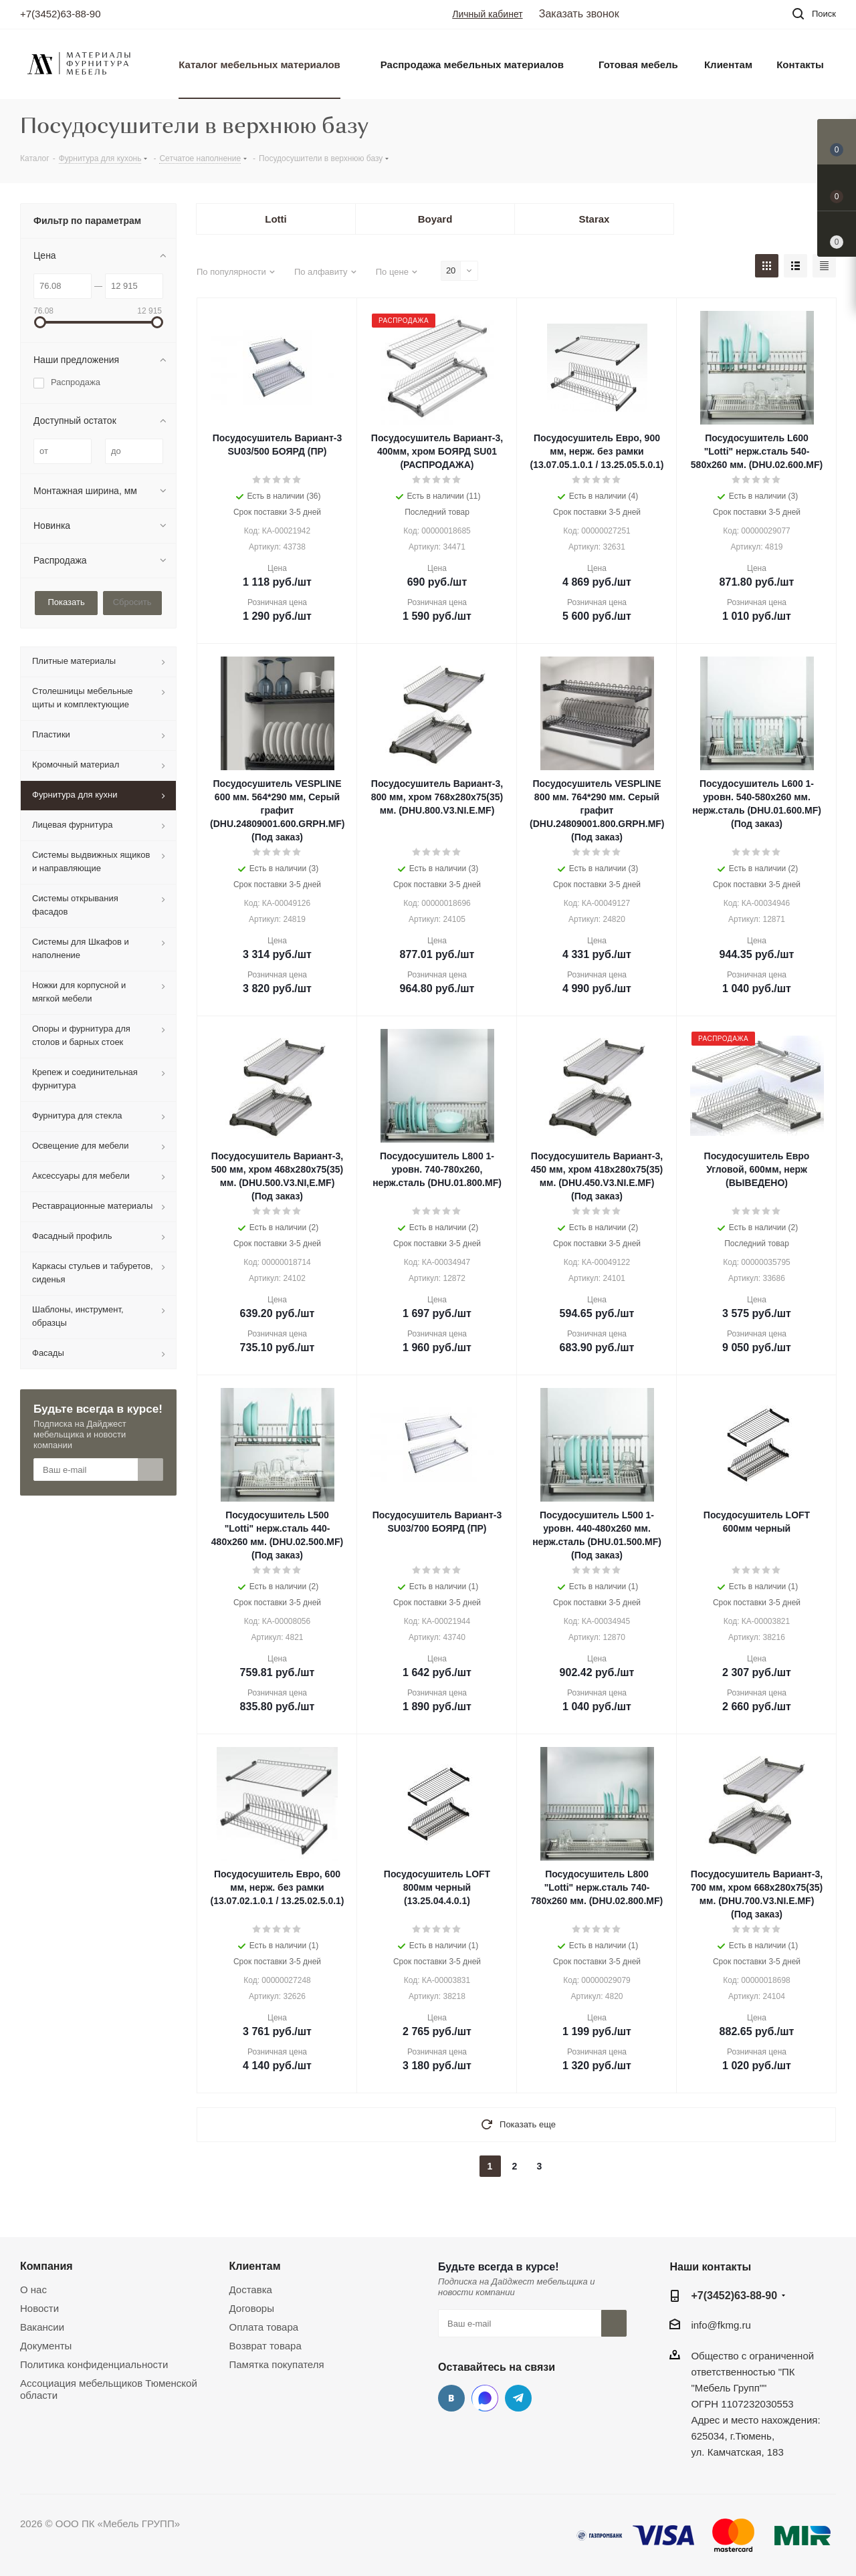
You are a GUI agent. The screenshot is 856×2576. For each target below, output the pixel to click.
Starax (594, 219)
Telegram (518, 2398)
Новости (39, 2308)
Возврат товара (265, 2345)
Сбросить (132, 602)
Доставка (250, 2289)
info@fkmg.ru (720, 2325)
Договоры (251, 2308)
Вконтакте (451, 2398)
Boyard (435, 219)
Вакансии (42, 2327)
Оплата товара (264, 2327)
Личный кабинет (487, 14)
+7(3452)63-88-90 (60, 13)
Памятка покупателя (276, 2364)
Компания (46, 2266)
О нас (33, 2289)
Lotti (275, 219)
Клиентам (255, 2266)
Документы (46, 2345)
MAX (484, 2398)
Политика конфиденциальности (94, 2364)
